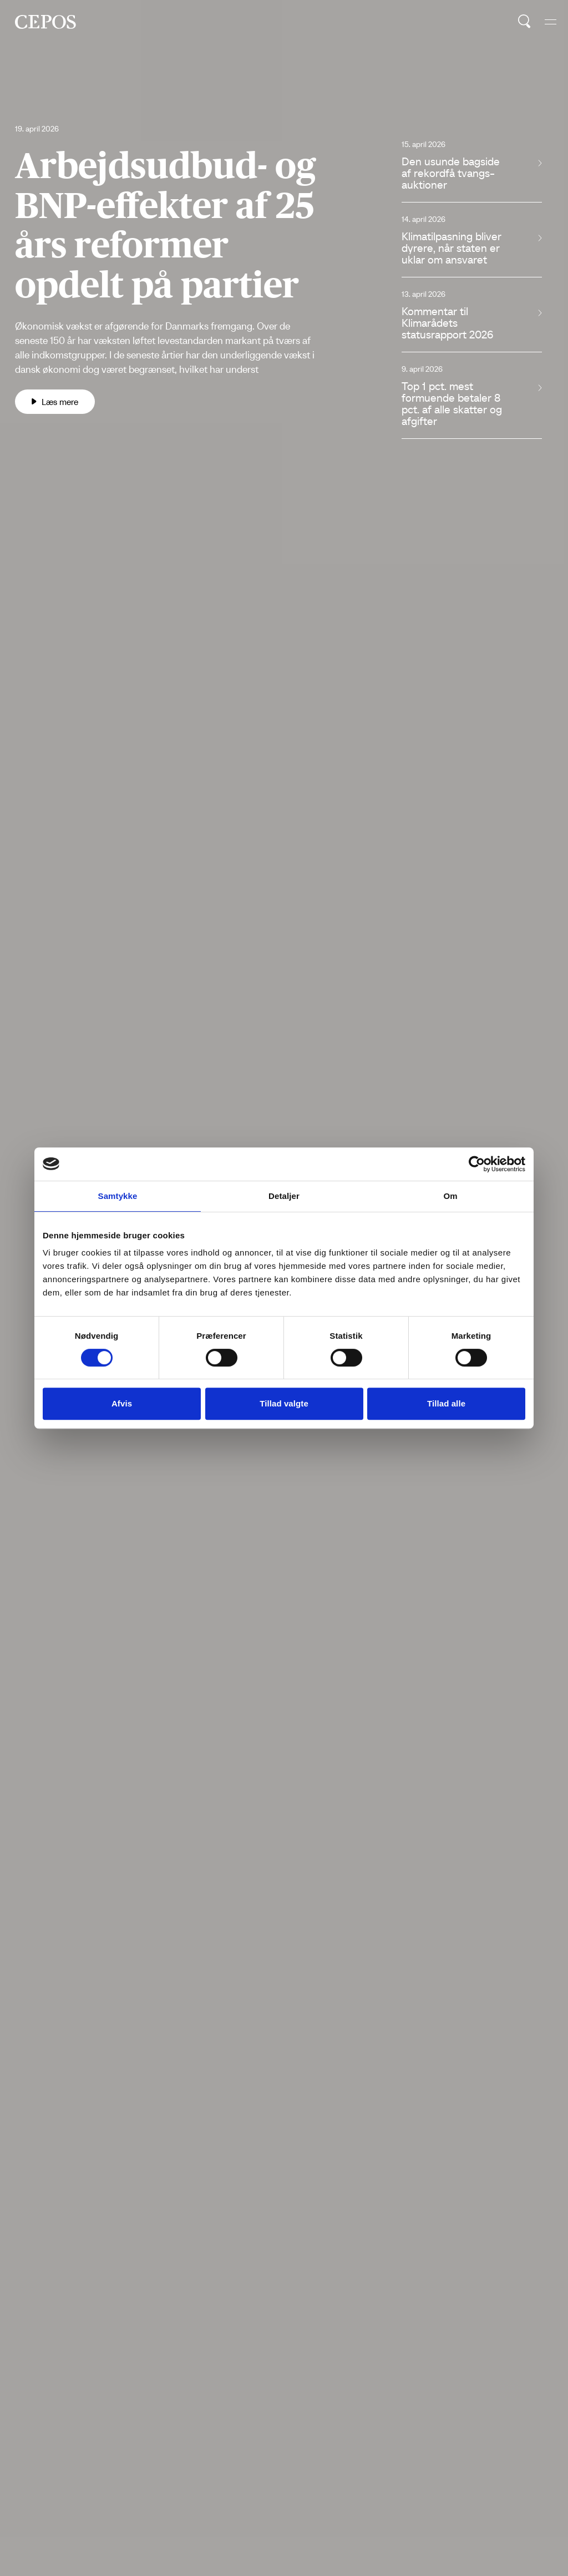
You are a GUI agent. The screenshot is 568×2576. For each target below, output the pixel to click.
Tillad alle (446, 1403)
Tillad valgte (284, 1403)
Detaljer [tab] (284, 1196)
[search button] (524, 21)
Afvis (121, 1403)
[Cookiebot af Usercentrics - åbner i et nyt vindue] (476, 1164)
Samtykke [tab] (118, 1196)
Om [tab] (450, 1196)
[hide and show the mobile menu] (550, 21)
